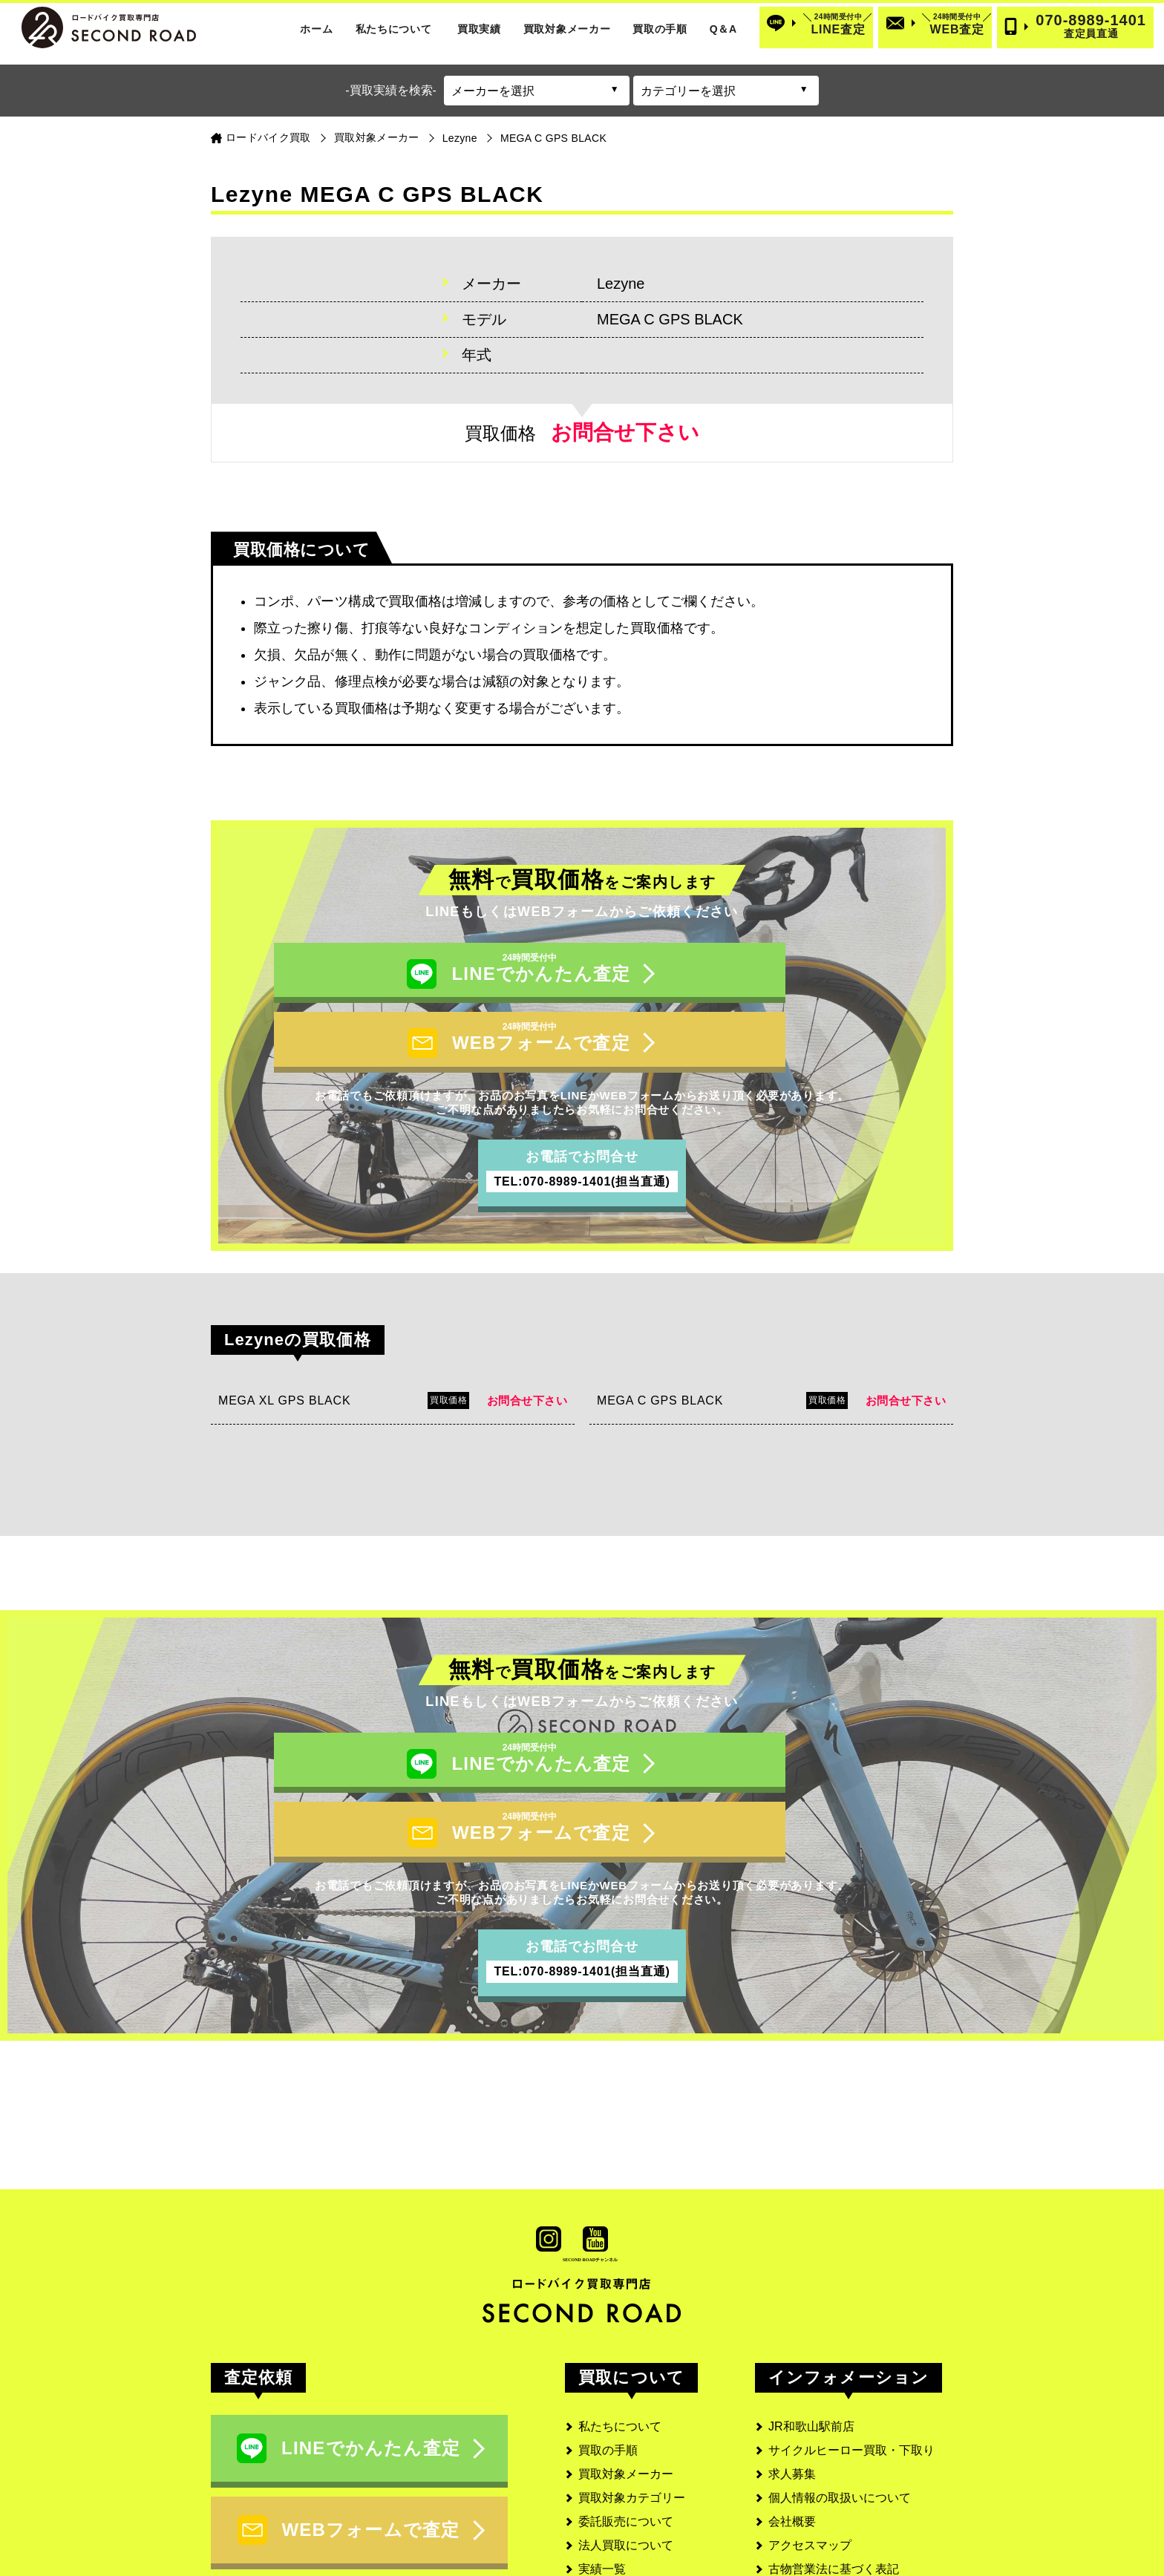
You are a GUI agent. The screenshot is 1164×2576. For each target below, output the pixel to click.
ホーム (316, 29)
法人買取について (625, 2441)
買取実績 (479, 29)
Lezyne (459, 138)
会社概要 (792, 2417)
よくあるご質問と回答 (637, 2512)
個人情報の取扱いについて (839, 2393)
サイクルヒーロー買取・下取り (851, 2346)
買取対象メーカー (567, 29)
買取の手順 (659, 29)
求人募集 (792, 2370)
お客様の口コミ (619, 2488)
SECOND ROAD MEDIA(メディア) (860, 2512)
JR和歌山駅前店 (811, 2322)
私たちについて (394, 29)
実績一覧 (602, 2465)
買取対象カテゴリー (631, 2393)
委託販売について (625, 2417)
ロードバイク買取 (268, 137)
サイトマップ (804, 2488)
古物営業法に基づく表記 (833, 2465)
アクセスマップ (809, 2441)
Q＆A (723, 29)
